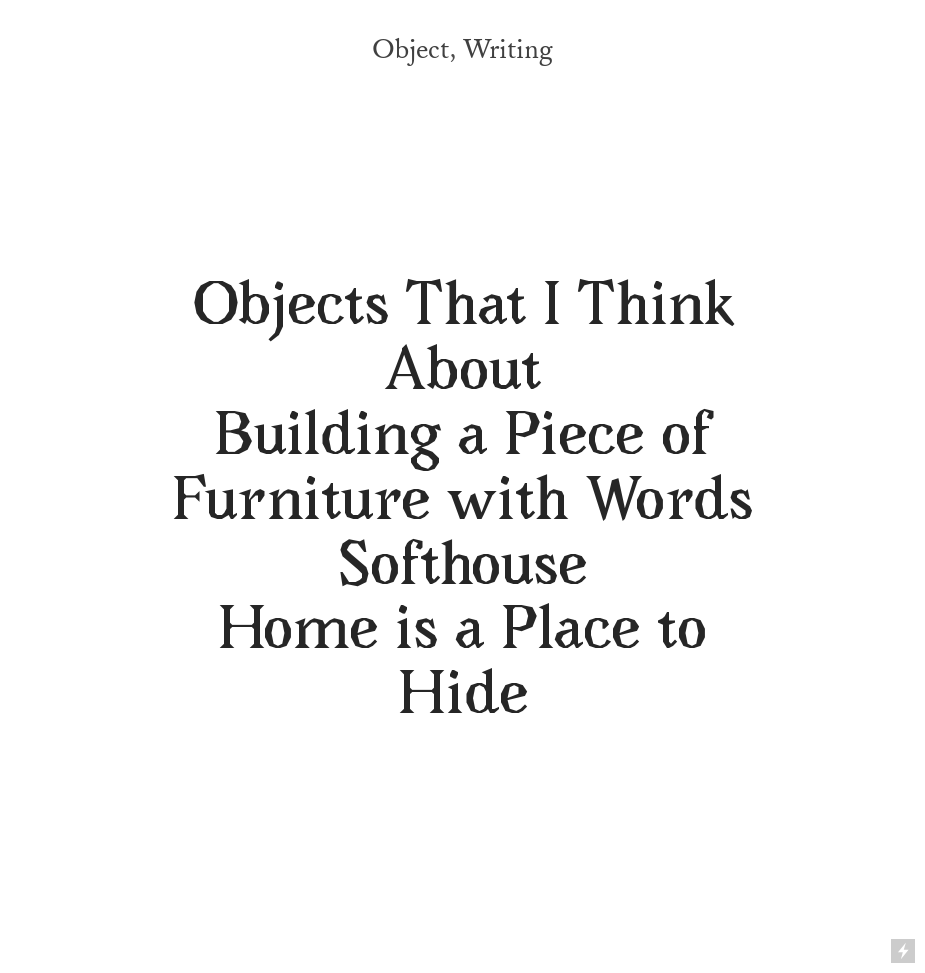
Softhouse (462, 570)
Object (410, 50)
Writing (508, 50)
